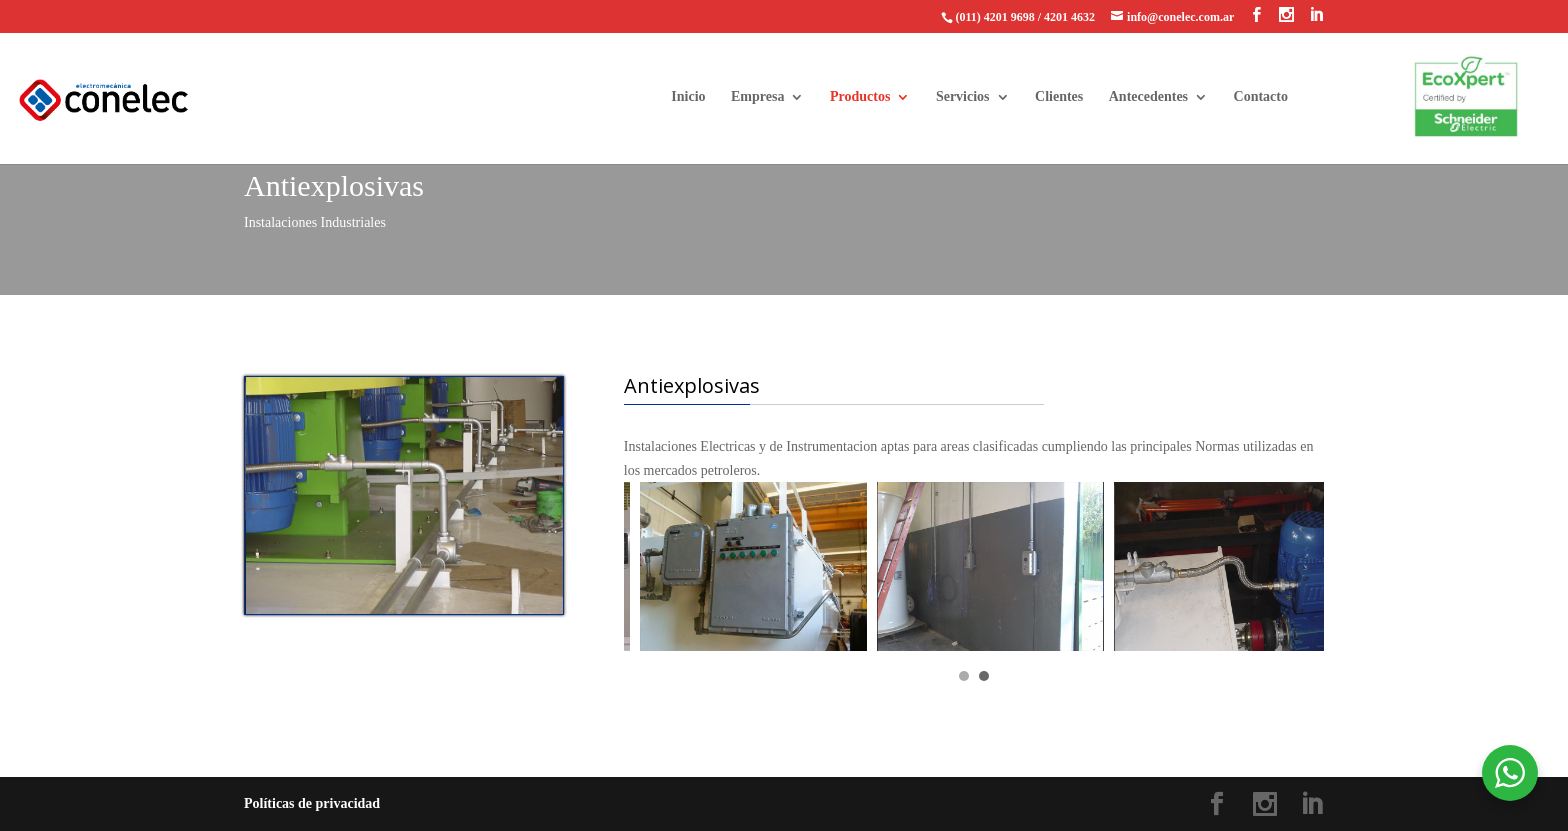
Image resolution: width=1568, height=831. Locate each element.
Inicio (688, 97)
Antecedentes (1148, 97)
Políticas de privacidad (312, 803)
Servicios (963, 97)
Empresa (757, 97)
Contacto (1261, 97)
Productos (860, 97)
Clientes (1059, 97)
